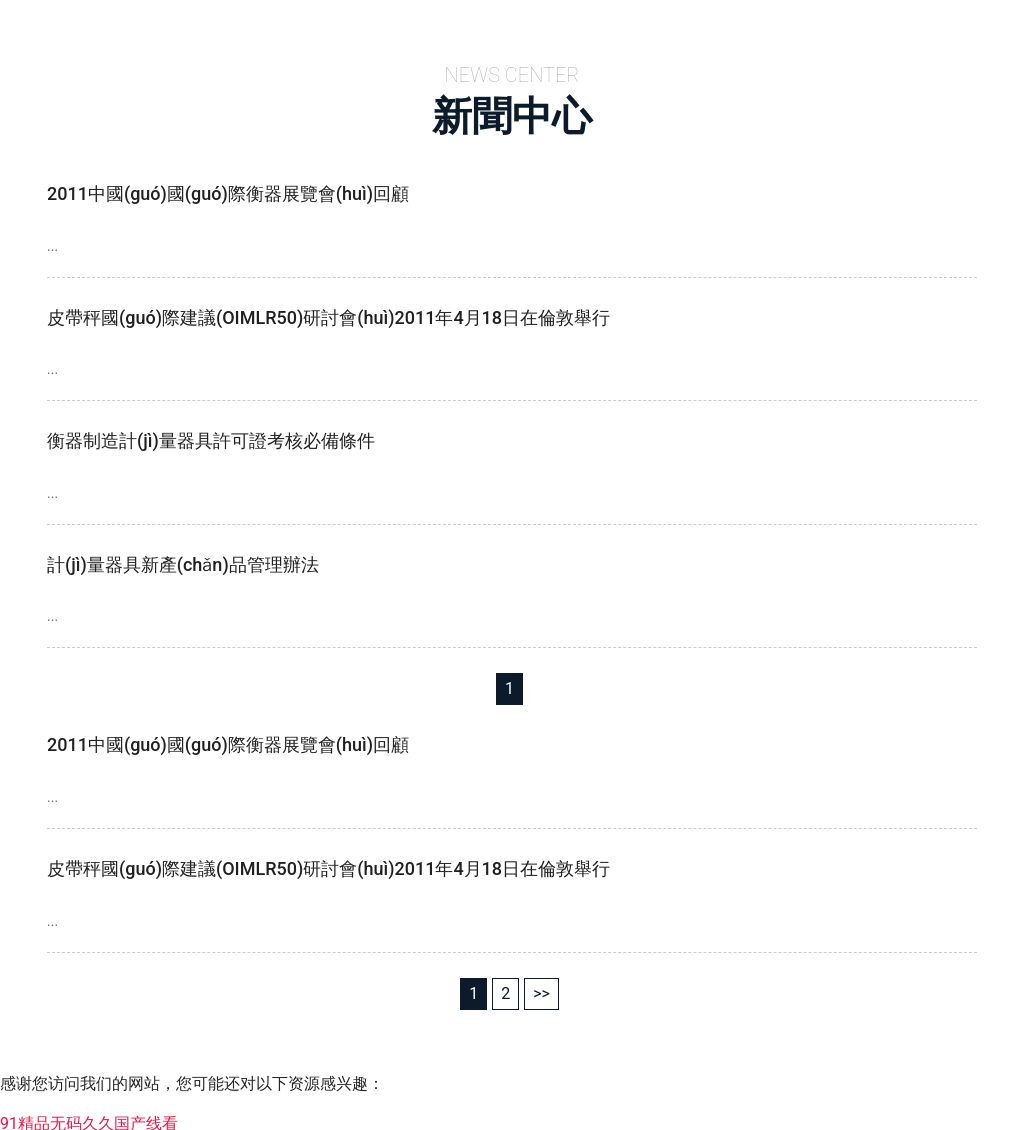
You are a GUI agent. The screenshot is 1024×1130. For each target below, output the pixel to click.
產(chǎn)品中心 (639, 25)
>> (541, 987)
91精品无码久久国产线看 (89, 1117)
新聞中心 (760, 25)
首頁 (390, 25)
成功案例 (956, 25)
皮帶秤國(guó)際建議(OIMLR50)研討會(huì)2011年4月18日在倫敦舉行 (328, 311)
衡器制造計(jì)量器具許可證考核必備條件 (211, 434)
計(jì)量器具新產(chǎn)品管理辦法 (183, 558)
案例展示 (858, 25)
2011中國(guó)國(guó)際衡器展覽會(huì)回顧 (228, 187)
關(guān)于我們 (495, 25)
